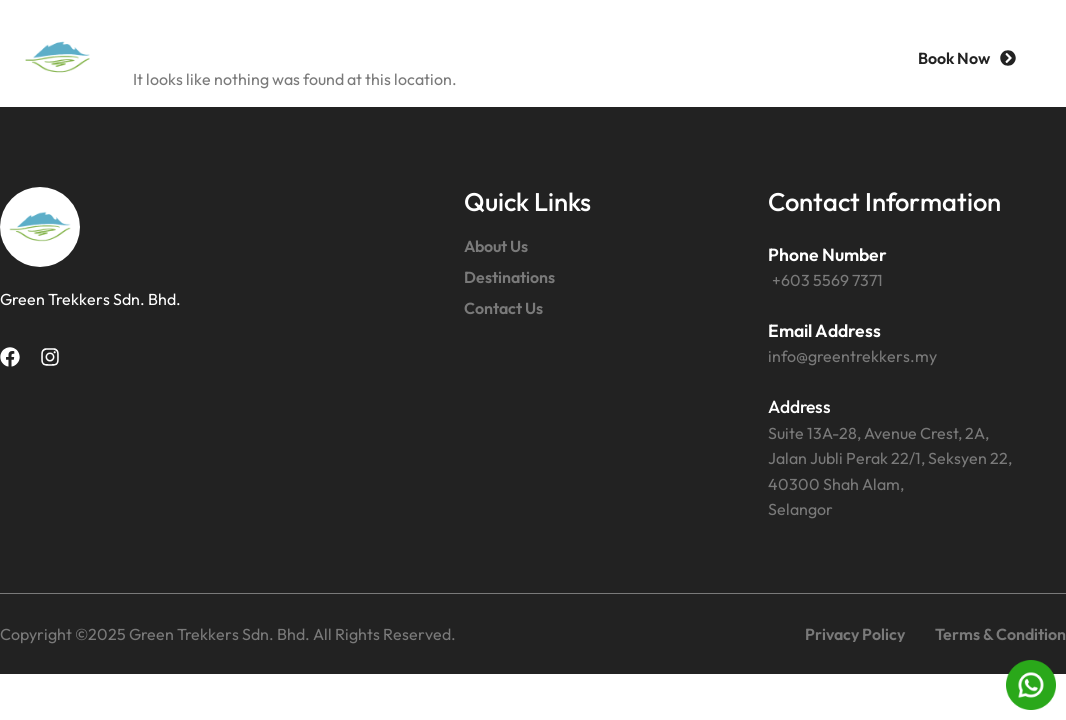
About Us (459, 57)
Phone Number (827, 254)
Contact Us (760, 57)
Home (339, 57)
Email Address (824, 330)
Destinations (605, 57)
